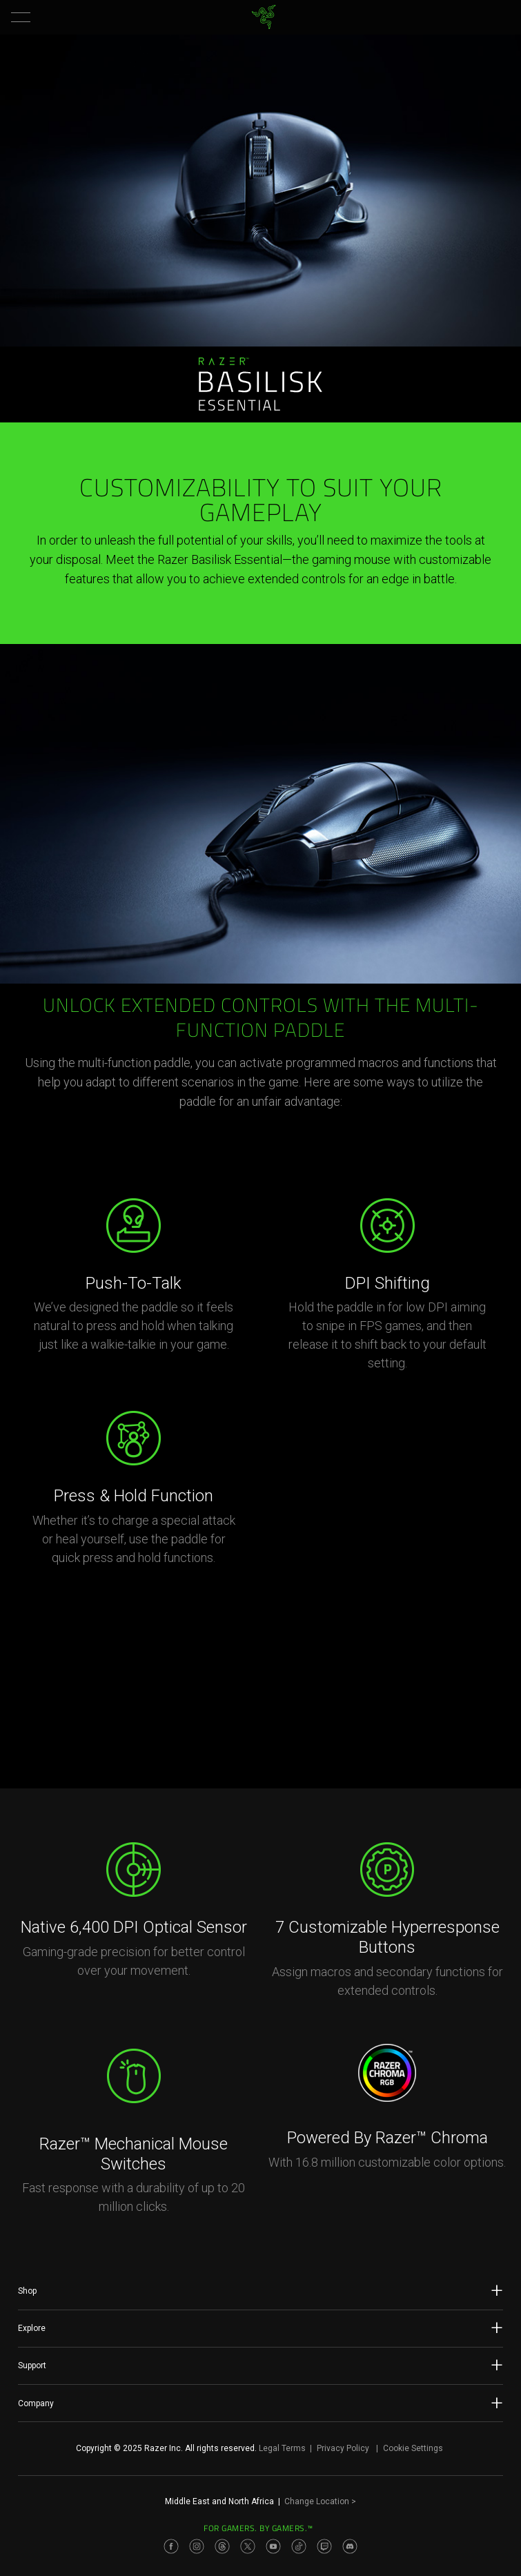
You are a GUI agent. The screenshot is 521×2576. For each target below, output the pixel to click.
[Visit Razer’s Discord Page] (350, 2546)
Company (260, 2402)
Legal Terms (282, 2448)
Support (260, 2364)
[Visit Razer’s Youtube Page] (273, 2546)
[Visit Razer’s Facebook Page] (171, 2546)
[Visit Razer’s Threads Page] (222, 2546)
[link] (263, 17)
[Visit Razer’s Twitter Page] (247, 2546)
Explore (260, 2327)
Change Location (320, 2501)
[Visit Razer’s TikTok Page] (299, 2546)
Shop (260, 2290)
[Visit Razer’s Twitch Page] (324, 2546)
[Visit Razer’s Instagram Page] (196, 2546)
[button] (20, 17)
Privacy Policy (343, 2448)
